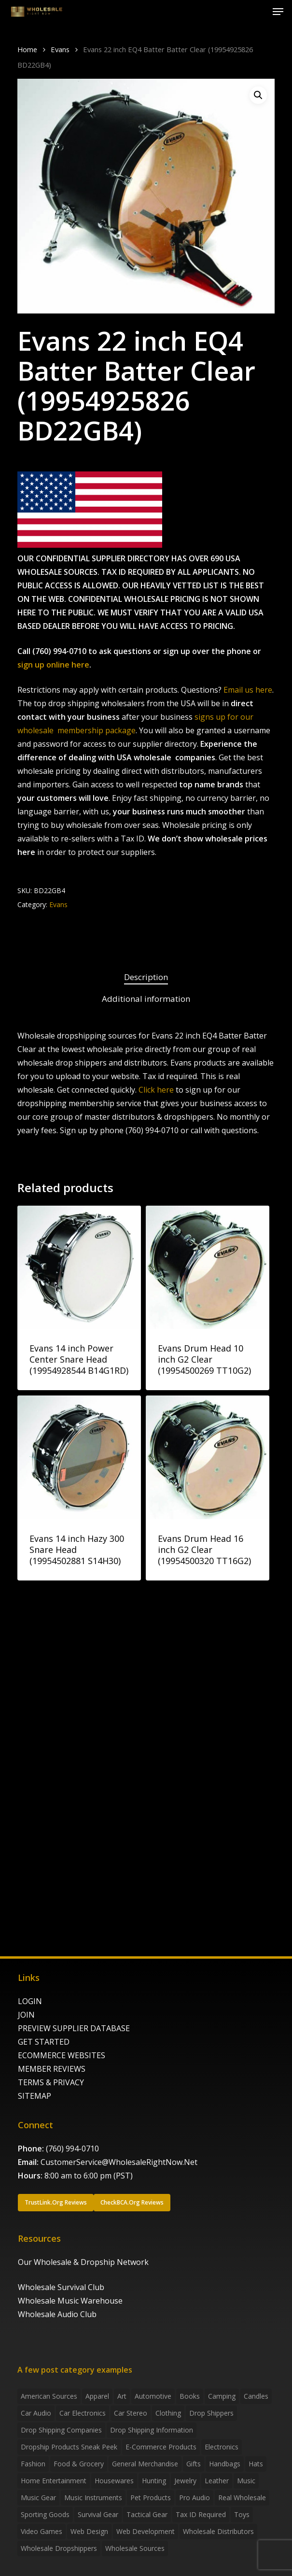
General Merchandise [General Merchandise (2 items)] (145, 2463)
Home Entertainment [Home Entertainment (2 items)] (53, 2480)
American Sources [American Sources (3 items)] (49, 2396)
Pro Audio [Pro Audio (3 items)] (194, 2497)
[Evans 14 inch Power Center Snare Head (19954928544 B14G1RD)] (79, 1267)
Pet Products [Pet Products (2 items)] (150, 2497)
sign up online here (53, 664)
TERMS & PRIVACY (51, 2082)
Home (27, 49)
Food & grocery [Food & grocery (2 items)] (79, 2463)
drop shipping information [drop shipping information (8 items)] (151, 2429)
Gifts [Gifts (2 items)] (193, 2463)
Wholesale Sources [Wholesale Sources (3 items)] (135, 2548)
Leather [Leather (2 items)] (217, 2480)
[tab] (146, 977)
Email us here (247, 689)
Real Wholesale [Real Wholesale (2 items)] (242, 2497)
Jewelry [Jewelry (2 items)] (185, 2480)
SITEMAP (34, 2096)
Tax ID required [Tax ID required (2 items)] (201, 2514)
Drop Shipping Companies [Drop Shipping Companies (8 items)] (61, 2429)
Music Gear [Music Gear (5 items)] (38, 2497)
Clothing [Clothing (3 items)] (168, 2413)
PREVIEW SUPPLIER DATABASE (74, 2028)
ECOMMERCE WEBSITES (61, 2055)
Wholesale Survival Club (61, 2287)
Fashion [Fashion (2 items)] (33, 2463)
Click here (156, 1089)
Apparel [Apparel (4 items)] (97, 2396)
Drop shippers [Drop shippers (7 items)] (211, 2413)
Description (146, 976)
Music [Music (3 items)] (246, 2480)
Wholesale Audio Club (57, 2314)
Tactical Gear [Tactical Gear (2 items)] (146, 2514)
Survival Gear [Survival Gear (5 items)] (98, 2514)
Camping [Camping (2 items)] (222, 2396)
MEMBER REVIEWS (51, 2069)
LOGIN (30, 2001)
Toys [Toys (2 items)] (242, 2514)
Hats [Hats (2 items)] (256, 2463)
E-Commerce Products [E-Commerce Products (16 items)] (160, 2446)
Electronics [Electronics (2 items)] (221, 2446)
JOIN (26, 2014)
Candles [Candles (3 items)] (256, 2396)
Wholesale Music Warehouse (70, 2300)
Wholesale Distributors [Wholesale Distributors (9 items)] (218, 2531)
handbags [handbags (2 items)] (224, 2463)
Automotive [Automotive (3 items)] (153, 2396)
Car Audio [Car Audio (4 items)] (36, 2413)
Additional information (146, 998)
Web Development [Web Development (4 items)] (145, 2531)
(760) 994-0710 (72, 2148)
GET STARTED (44, 2041)
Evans (60, 49)
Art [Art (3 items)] (121, 2396)
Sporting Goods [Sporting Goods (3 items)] (45, 2514)
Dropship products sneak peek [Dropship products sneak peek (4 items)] (69, 2446)
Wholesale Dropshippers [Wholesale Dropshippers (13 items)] (59, 2548)
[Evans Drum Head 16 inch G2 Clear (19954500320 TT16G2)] (207, 1457)
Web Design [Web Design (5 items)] (89, 2531)
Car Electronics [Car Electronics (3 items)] (82, 2413)
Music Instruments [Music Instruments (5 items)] (93, 2497)
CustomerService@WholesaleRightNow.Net (119, 2162)
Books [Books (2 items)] (190, 2396)
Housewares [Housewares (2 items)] (114, 2480)
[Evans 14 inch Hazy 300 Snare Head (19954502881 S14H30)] (79, 1457)
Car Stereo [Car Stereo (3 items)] (130, 2413)
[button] (278, 11)
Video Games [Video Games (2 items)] (41, 2531)
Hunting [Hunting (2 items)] (154, 2480)
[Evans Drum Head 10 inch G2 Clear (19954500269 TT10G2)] (207, 1267)
